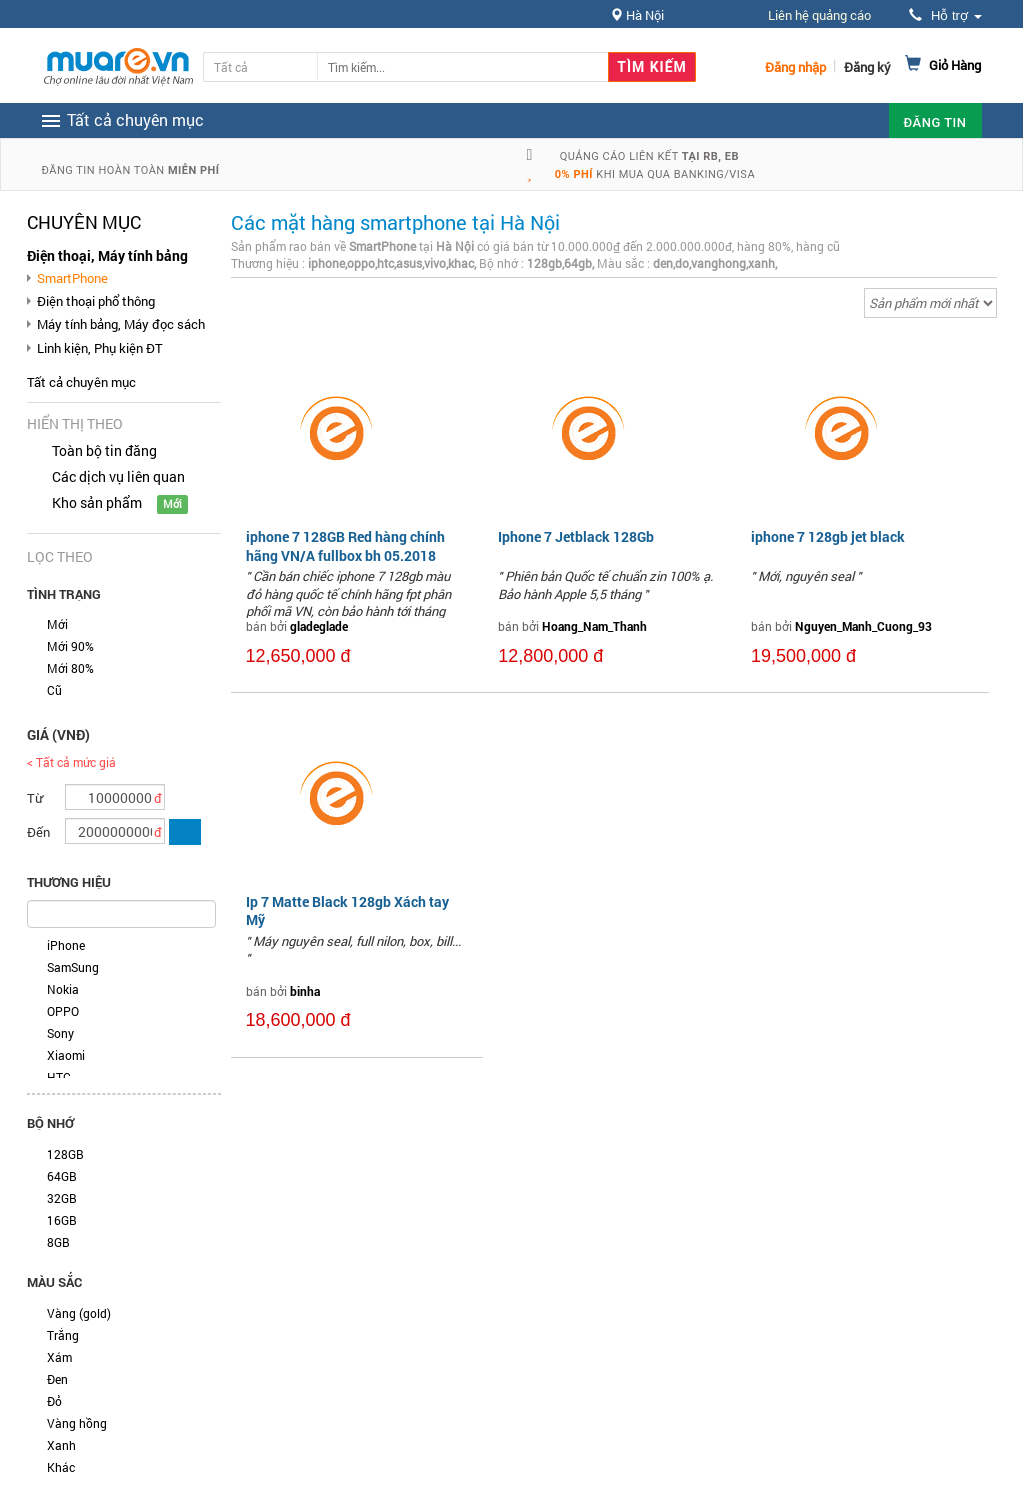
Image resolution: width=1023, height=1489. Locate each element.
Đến (38, 832)
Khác (61, 1467)
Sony (60, 1033)
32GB (62, 1198)
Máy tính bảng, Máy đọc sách (121, 324)
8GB (58, 1242)
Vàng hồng (77, 1423)
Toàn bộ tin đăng (104, 450)
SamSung (73, 967)
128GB (65, 1154)
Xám (59, 1357)
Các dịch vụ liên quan (118, 476)
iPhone (66, 945)
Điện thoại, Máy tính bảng (107, 255)
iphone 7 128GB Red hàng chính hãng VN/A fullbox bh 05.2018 (345, 545)
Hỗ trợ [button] (945, 15)
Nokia (63, 989)
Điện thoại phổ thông (96, 301)
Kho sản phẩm (97, 502)
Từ (35, 798)
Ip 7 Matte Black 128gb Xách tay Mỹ (347, 910)
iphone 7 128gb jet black (828, 536)
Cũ (54, 690)
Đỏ (54, 1401)
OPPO (63, 1011)
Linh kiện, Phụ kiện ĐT (100, 348)
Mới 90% (70, 646)
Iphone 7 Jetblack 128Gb (576, 536)
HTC (59, 1077)
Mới (57, 624)
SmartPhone (72, 278)
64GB (62, 1176)
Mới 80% (70, 668)
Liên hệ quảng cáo (819, 15)
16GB (62, 1220)
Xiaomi (66, 1055)
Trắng (63, 1335)
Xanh (61, 1445)
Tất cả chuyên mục (81, 382)
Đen (57, 1379)
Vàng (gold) (79, 1313)
